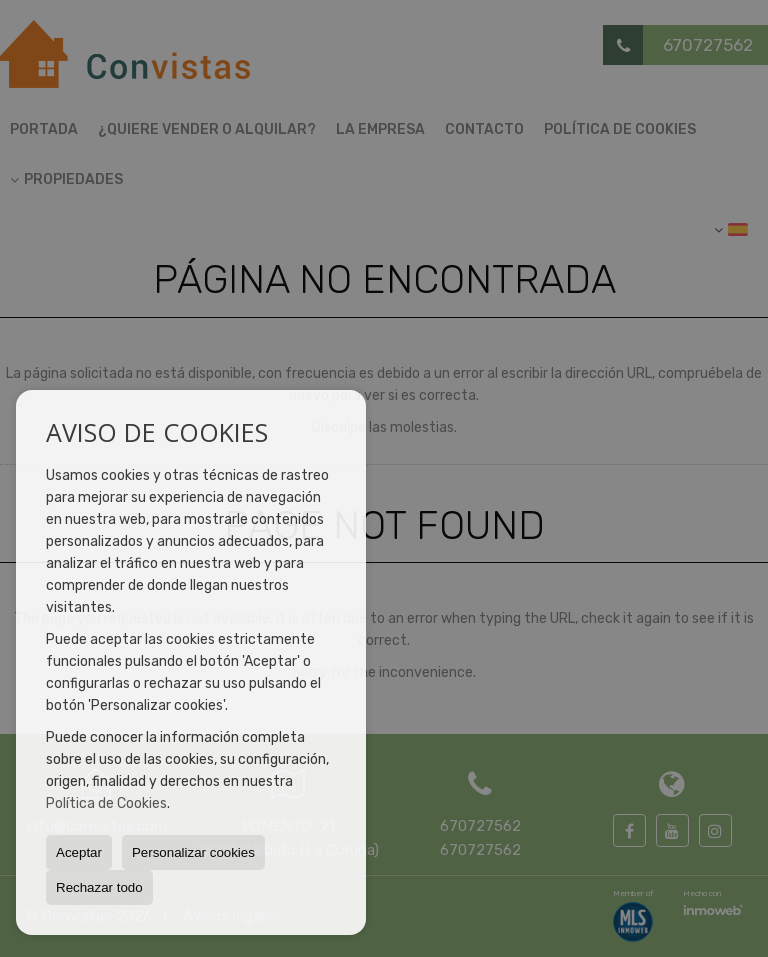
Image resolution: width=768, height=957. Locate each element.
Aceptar (79, 852)
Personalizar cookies (193, 852)
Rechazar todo (99, 887)
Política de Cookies (106, 803)
